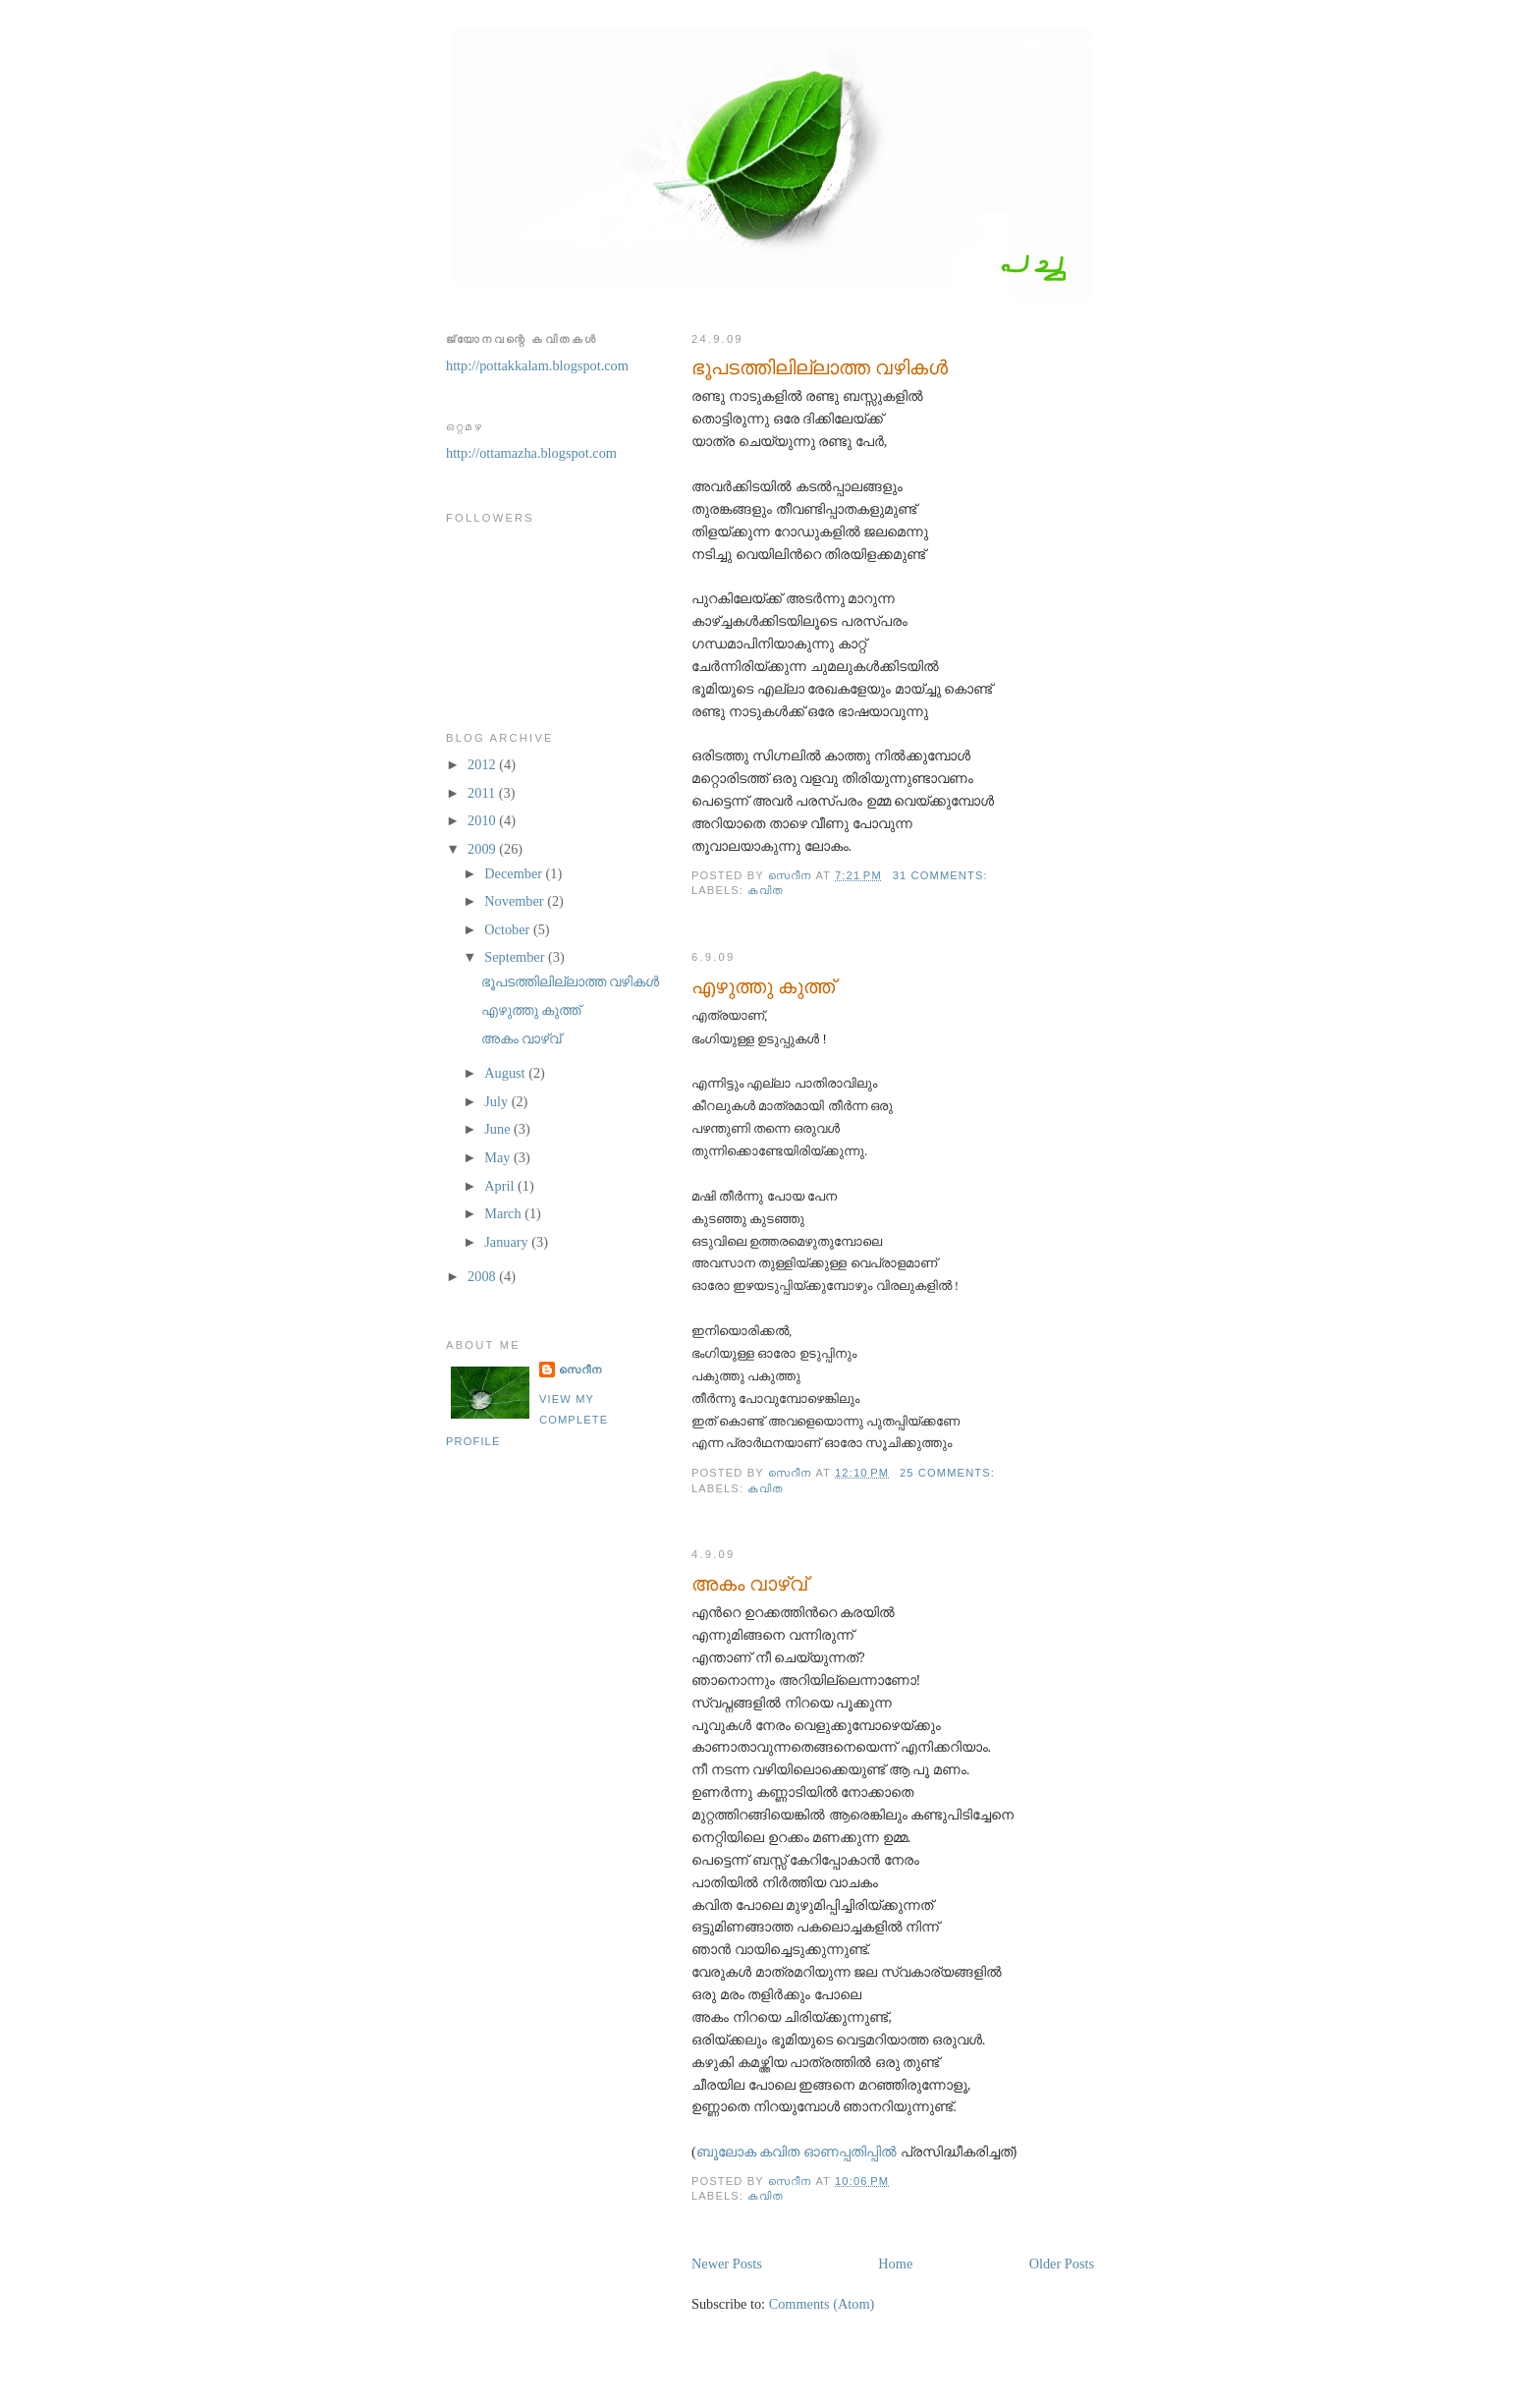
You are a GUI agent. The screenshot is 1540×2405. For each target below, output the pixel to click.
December (514, 873)
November (515, 901)
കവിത (765, 890)
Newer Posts (726, 2263)
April (501, 1186)
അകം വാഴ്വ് (749, 1583)
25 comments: (949, 1473)
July (497, 1101)
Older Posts (1061, 2263)
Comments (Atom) (822, 2304)
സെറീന (580, 1369)
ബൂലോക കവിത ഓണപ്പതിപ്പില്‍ (798, 2151)
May (499, 1157)
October (508, 929)
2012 (483, 764)
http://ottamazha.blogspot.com (531, 453)
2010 (483, 820)
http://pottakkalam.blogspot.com (537, 365)
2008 (483, 1276)
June (499, 1129)
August (506, 1073)
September (516, 957)
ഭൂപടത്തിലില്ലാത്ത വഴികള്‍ (819, 367)
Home (895, 2263)
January (507, 1242)
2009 (483, 849)
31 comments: (942, 875)
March (504, 1213)
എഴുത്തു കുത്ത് (763, 986)
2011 (483, 793)
